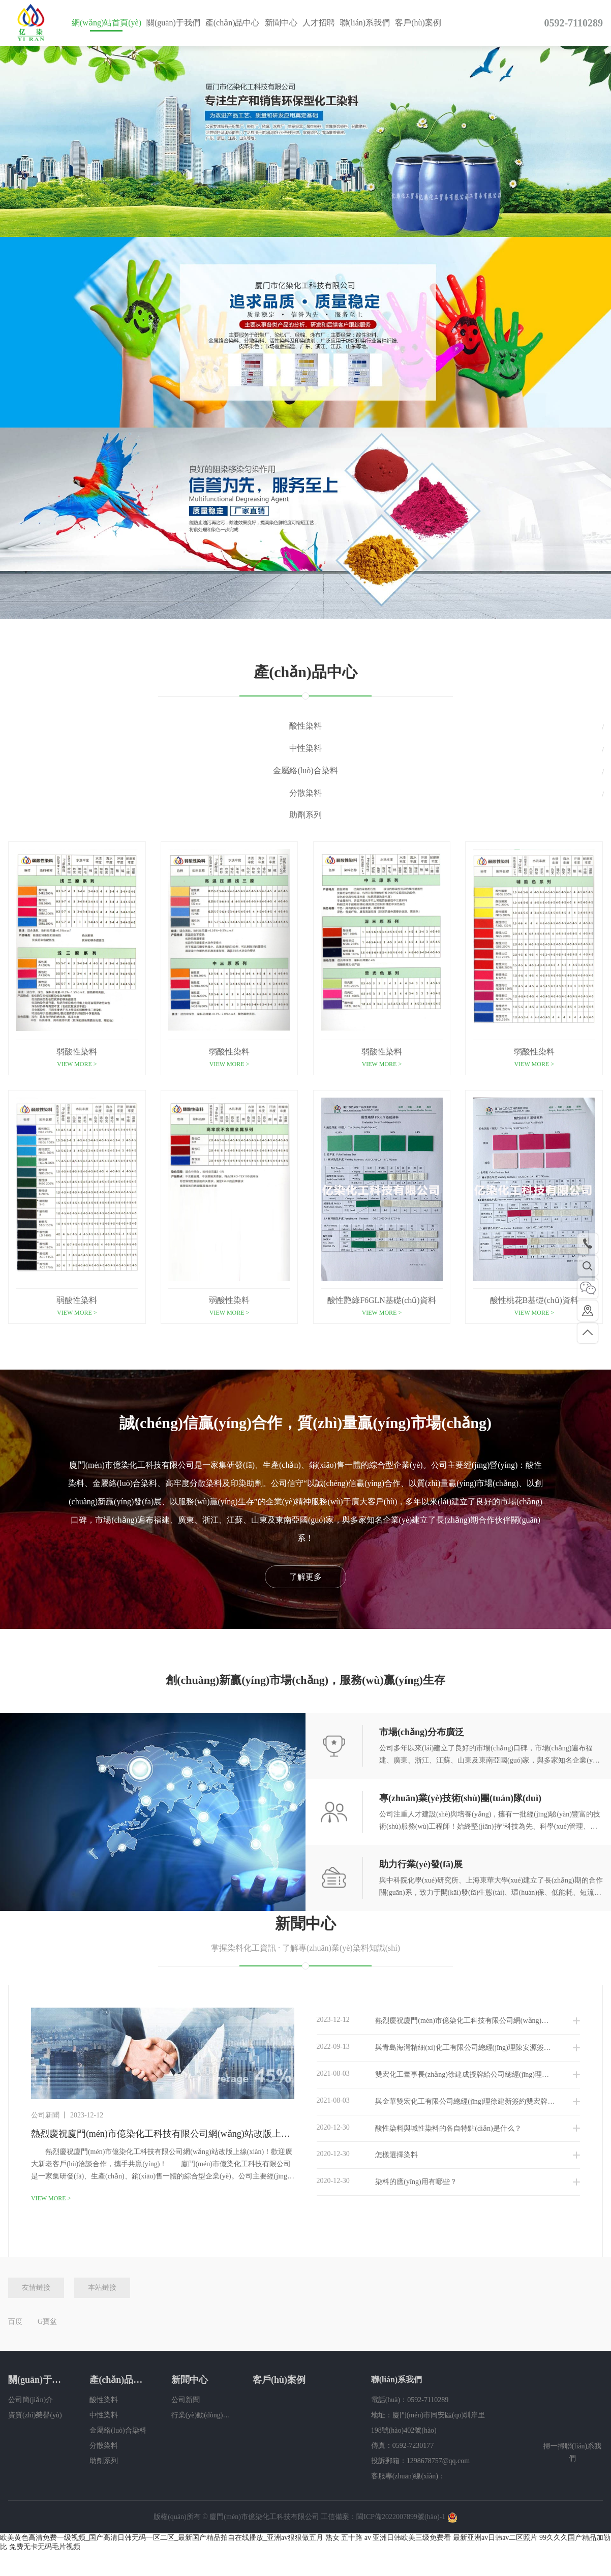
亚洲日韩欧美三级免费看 (412, 2538)
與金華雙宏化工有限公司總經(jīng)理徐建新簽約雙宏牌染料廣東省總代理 (449, 2102)
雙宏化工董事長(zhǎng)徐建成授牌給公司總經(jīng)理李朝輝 (440, 2075)
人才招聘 (318, 22)
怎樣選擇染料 (367, 2156)
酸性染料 (305, 725)
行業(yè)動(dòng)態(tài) (201, 2416)
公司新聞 (185, 2401)
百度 (15, 2322)
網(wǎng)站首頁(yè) (106, 22)
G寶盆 (47, 2322)
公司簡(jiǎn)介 (30, 2401)
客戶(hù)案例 (418, 22)
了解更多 (305, 1576)
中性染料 (305, 748)
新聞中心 (281, 22)
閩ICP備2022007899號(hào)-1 (400, 2518)
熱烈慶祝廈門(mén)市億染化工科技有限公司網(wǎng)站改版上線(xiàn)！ (449, 2021)
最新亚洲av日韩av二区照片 (495, 2538)
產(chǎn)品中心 (232, 22)
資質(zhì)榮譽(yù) (35, 2416)
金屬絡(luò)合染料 (305, 770)
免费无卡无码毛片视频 (44, 2548)
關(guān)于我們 (173, 22)
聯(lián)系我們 (365, 22)
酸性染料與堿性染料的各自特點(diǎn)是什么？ (419, 2129)
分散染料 (305, 793)
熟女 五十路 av (348, 2538)
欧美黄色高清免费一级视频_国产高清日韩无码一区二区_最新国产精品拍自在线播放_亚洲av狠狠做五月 (161, 2538)
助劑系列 (305, 815)
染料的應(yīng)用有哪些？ (387, 2183)
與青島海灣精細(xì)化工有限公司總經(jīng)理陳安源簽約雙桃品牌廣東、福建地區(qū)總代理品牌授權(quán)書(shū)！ (449, 2048)
